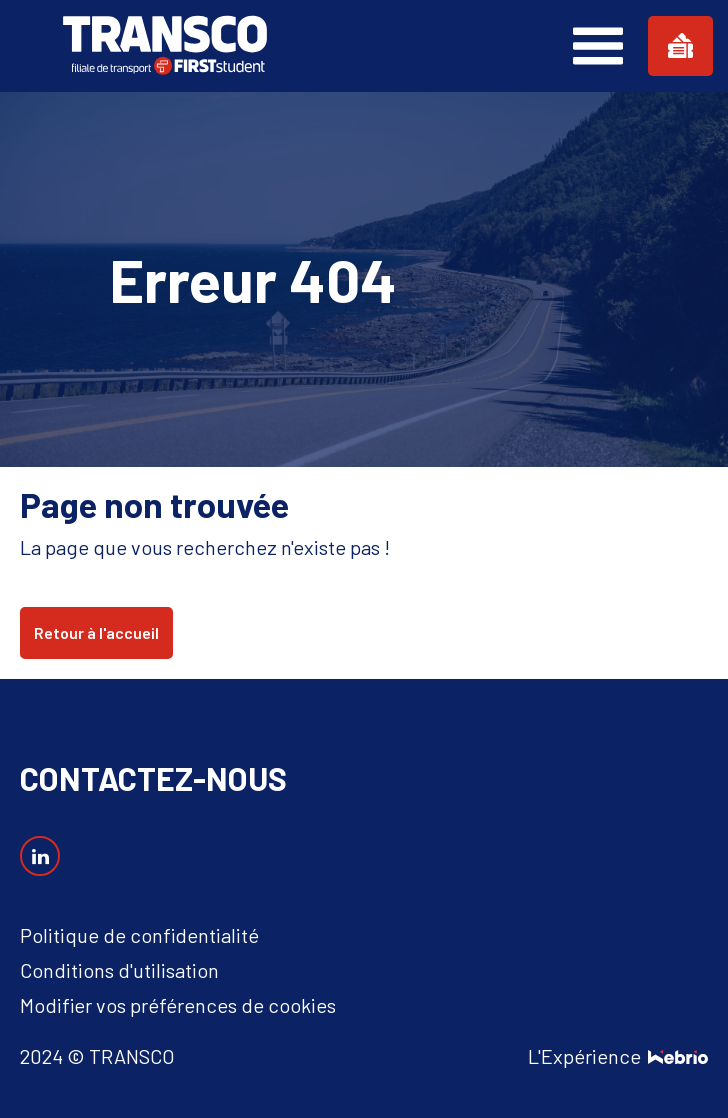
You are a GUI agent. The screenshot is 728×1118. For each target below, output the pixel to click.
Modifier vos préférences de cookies (178, 1005)
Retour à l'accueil (96, 632)
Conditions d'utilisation (119, 970)
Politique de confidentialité (139, 935)
